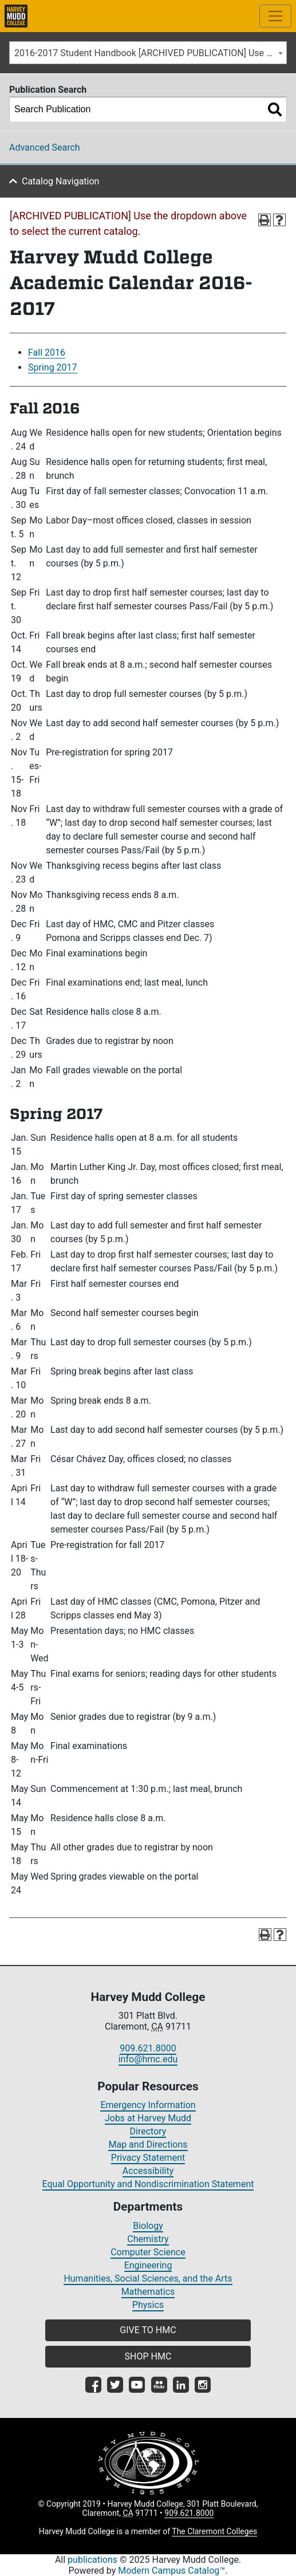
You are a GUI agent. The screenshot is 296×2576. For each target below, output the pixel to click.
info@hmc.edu (148, 2059)
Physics (148, 2304)
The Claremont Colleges (214, 2531)
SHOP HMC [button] (148, 2356)
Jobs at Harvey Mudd (148, 2118)
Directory (148, 2131)
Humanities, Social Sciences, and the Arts (148, 2278)
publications (92, 2559)
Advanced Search (44, 147)
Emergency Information (147, 2105)
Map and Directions (147, 2144)
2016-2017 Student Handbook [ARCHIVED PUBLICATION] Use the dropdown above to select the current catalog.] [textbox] (150, 53)
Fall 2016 (46, 352)
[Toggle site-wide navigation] (275, 16)
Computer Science (147, 2252)
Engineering (148, 2265)
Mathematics (148, 2291)
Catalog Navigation (60, 181)
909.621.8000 (148, 2048)
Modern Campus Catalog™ (171, 2570)
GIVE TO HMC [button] (148, 2330)
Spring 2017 (52, 367)
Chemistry (147, 2239)
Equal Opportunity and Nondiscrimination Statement (148, 2184)
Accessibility (148, 2170)
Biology (148, 2225)
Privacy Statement (148, 2157)
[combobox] (148, 52)
